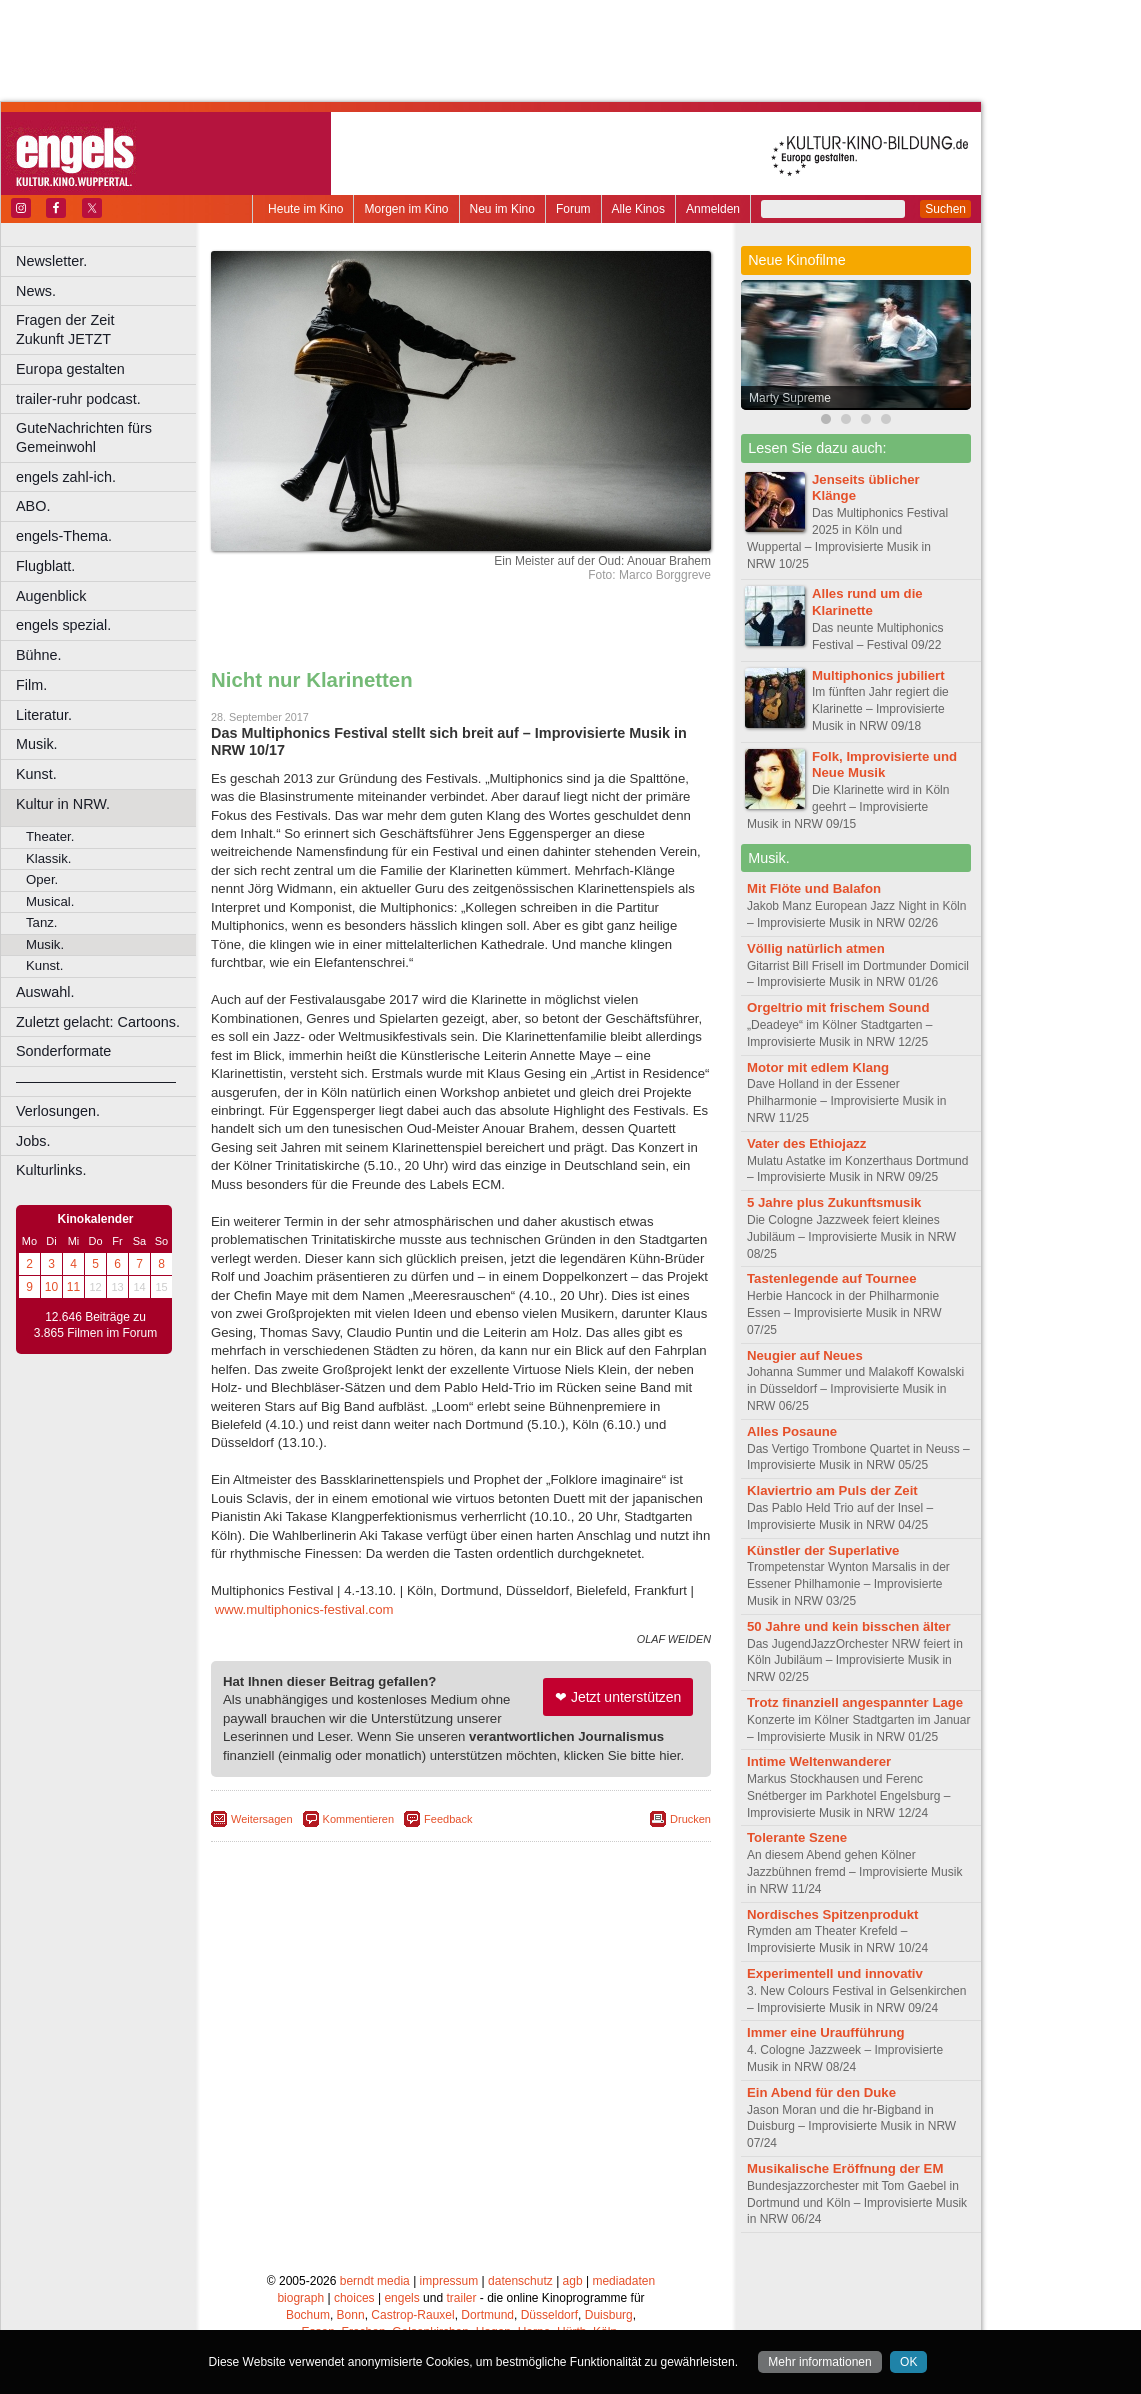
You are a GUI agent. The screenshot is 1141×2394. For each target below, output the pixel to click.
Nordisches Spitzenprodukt (832, 1914)
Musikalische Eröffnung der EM (845, 2168)
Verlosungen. (58, 1111)
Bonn (351, 2315)
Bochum (308, 2315)
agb (573, 2281)
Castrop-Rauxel (412, 2315)
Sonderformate (63, 1051)
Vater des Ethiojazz (806, 1143)
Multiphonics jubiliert (878, 675)
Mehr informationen (819, 2362)
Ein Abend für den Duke (821, 2092)
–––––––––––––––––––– (96, 1081)
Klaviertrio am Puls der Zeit (832, 1490)
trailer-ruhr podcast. (78, 399)
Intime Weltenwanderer (819, 1761)
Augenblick (51, 596)
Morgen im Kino (406, 209)
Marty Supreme (790, 398)
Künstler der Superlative (823, 1550)
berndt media (375, 2281)
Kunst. (36, 774)
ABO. (33, 506)
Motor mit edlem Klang (818, 1067)
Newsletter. (51, 261)
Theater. (50, 836)
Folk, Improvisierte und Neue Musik (884, 765)
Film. (31, 685)
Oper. (42, 879)
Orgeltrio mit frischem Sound (838, 1007)
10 (51, 1287)
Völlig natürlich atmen (816, 948)
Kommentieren (359, 1819)
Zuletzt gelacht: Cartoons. (98, 1022)
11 (73, 1287)
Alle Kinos (638, 209)
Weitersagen (262, 1819)
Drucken (690, 1819)
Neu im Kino (502, 209)
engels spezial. (63, 625)
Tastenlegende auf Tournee (832, 1278)
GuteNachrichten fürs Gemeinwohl (84, 437)
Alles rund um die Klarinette (867, 602)
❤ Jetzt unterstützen (618, 1697)
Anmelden (713, 209)
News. (36, 291)
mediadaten (623, 2281)
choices (354, 2298)
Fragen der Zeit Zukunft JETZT (108, 329)
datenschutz (520, 2281)
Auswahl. (45, 992)
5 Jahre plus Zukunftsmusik (834, 1202)
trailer (461, 2298)
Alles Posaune (792, 1431)
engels (401, 2298)
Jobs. (33, 1141)
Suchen (945, 209)
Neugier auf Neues (805, 1355)
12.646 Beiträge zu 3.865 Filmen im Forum (95, 1325)
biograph (300, 2298)
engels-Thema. (64, 536)
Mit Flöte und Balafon (814, 888)
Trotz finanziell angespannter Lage (855, 1702)
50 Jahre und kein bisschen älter (849, 1626)
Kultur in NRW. (63, 804)
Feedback (448, 1819)
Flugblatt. (45, 566)
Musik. (37, 744)
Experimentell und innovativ (835, 1973)
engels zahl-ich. (66, 477)
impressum (449, 2281)
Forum (573, 209)
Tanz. (42, 922)
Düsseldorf (549, 2315)
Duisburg (609, 2315)
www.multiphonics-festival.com (304, 1609)
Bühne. (39, 655)
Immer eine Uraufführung (826, 2032)
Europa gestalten (70, 369)
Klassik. (48, 858)
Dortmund (487, 2315)
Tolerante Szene (797, 1837)
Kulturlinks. (51, 1170)
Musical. (50, 901)
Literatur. (44, 715)
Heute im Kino (305, 209)
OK (908, 2362)
